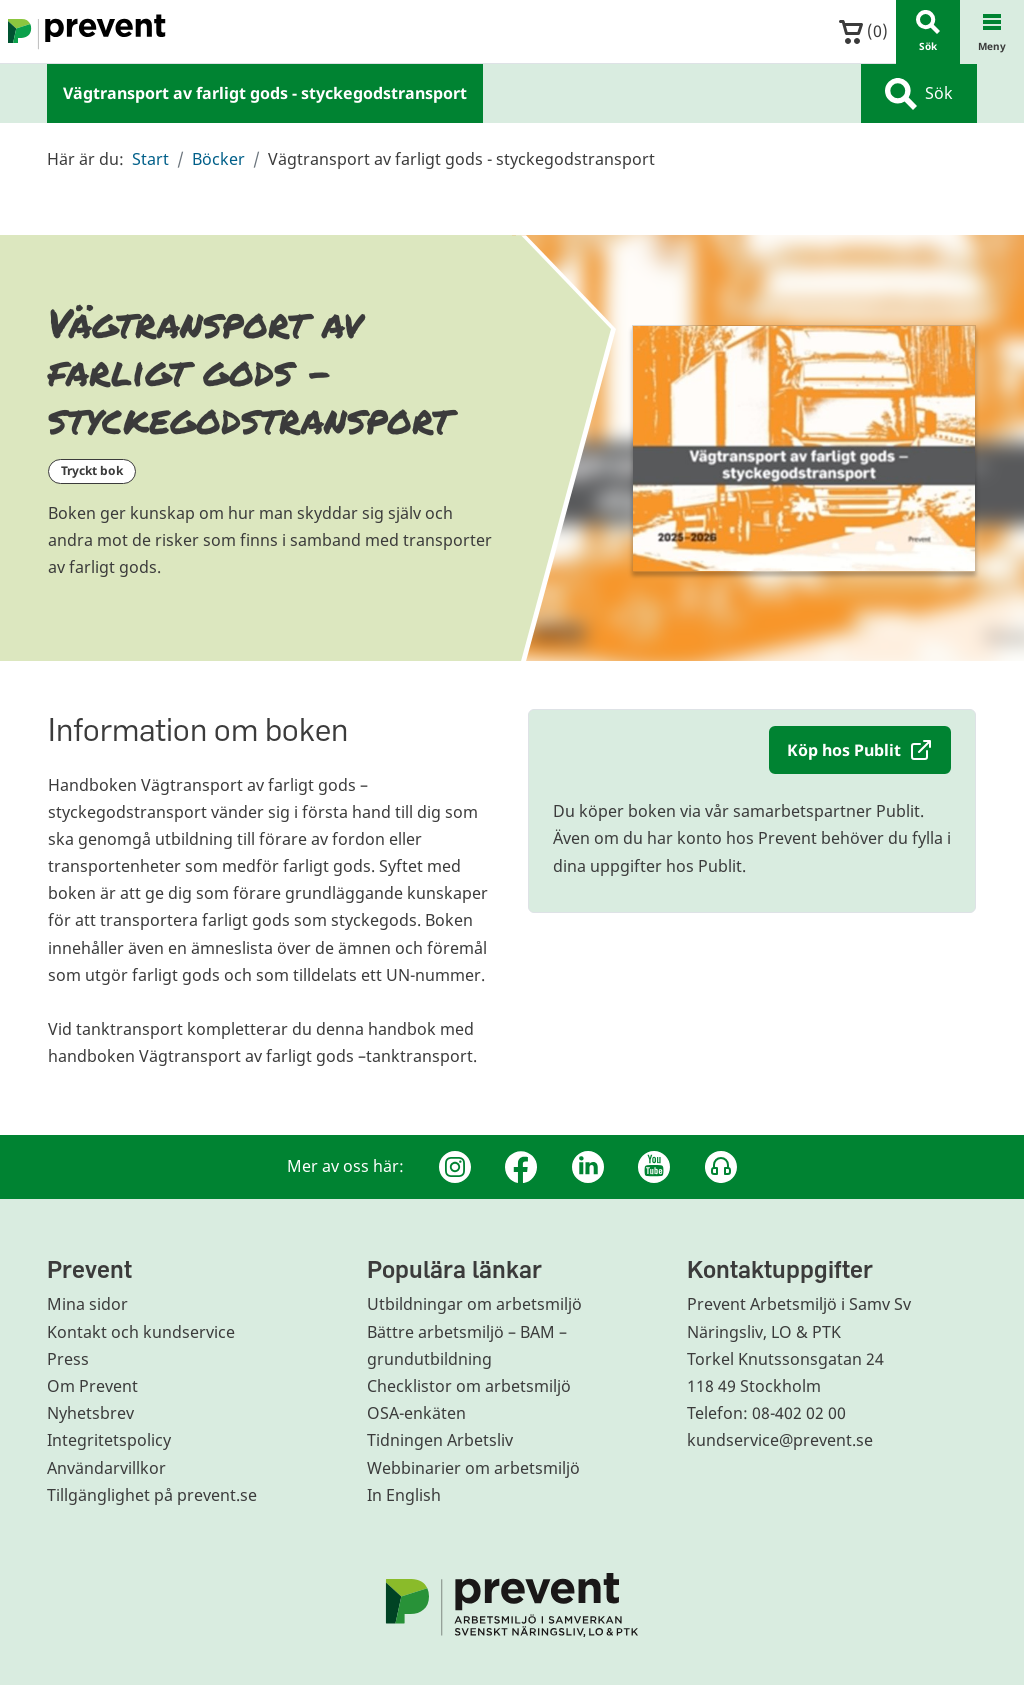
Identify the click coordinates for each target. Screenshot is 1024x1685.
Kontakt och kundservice (141, 1332)
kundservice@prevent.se (780, 1440)
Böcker (218, 159)
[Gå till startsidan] (83, 32)
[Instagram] (455, 1167)
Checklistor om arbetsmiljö (469, 1386)
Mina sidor (87, 1304)
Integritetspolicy (109, 1440)
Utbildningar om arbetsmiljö (474, 1304)
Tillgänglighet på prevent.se (152, 1495)
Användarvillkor (106, 1468)
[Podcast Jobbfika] (721, 1167)
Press (68, 1359)
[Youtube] (654, 1167)
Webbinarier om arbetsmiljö (473, 1468)
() (863, 31)
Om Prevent (92, 1386)
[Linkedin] (588, 1167)
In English (404, 1495)
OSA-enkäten (416, 1413)
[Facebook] (521, 1167)
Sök (919, 94)
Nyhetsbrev (90, 1413)
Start (150, 159)
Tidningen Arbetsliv (440, 1440)
